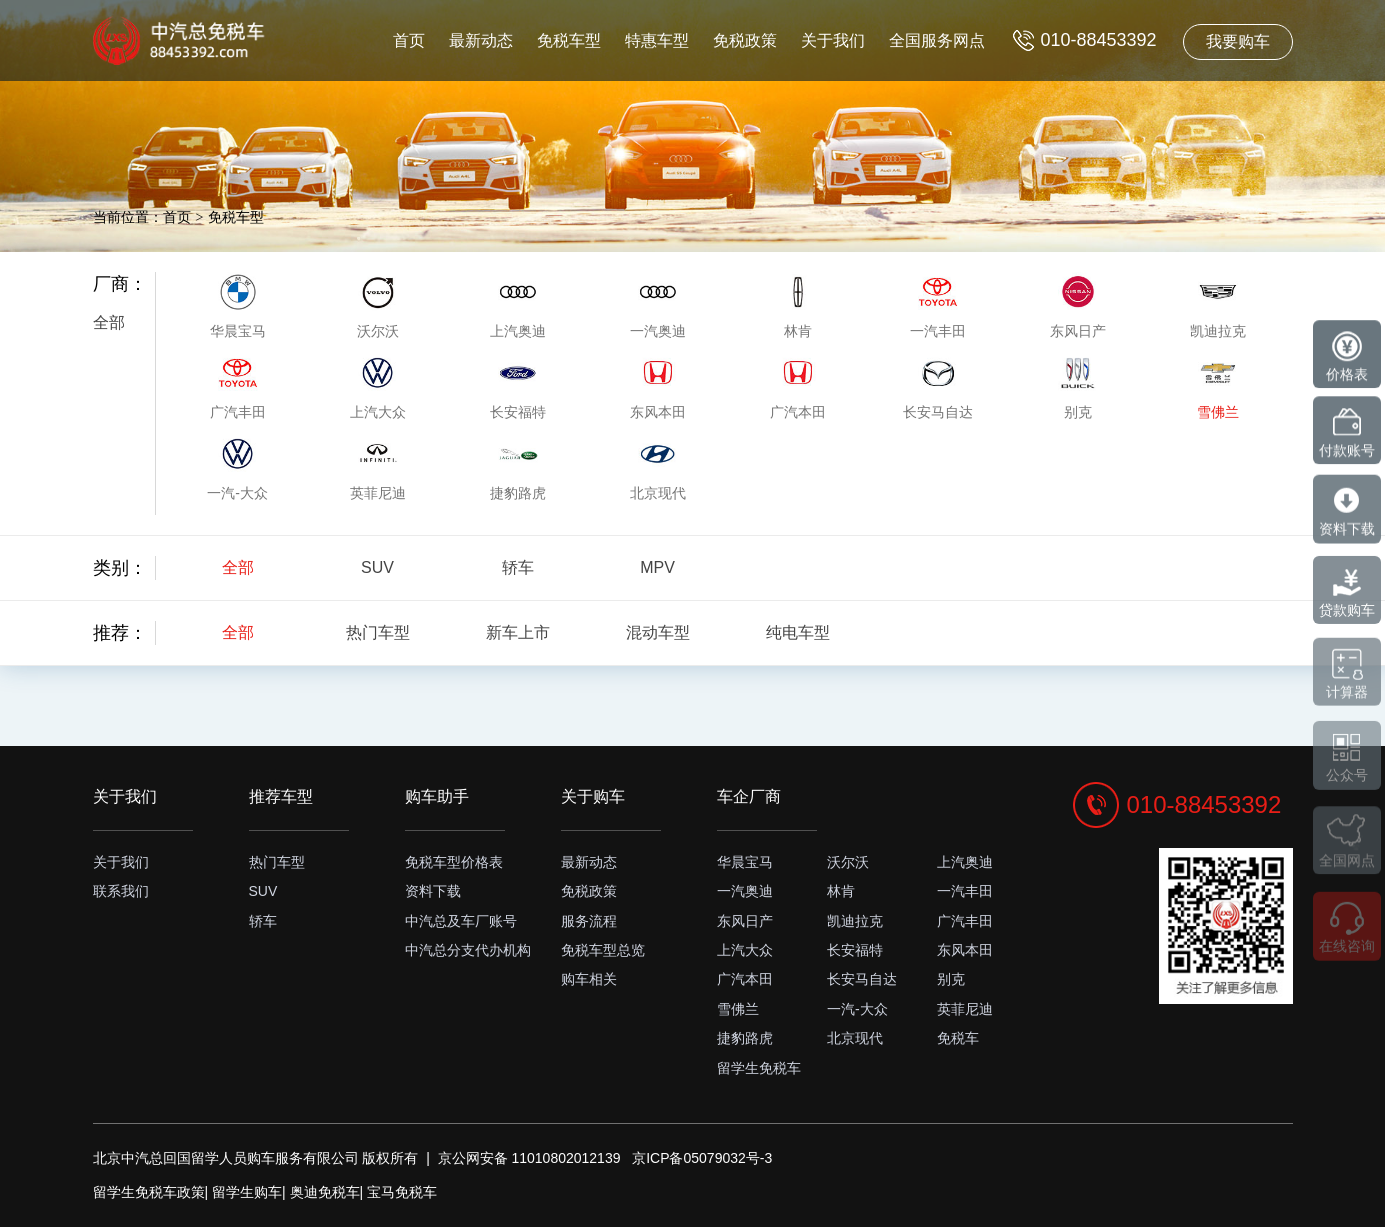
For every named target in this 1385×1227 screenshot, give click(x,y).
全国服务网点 (937, 40)
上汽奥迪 (965, 862)
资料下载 (433, 891)
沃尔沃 (848, 862)
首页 (409, 40)
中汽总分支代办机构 (468, 950)
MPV (657, 567)
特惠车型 (657, 40)
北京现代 (855, 1038)
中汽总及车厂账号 (461, 921)
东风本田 (965, 950)
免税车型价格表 (454, 862)
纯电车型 (798, 632)
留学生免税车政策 (149, 1192)
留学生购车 (247, 1192)
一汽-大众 (857, 1009)
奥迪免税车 (325, 1192)
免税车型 (569, 40)
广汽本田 (745, 979)
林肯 (841, 891)
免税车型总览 (603, 950)
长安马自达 (862, 979)
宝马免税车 (402, 1192)
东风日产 (745, 921)
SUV (377, 567)
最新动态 (481, 40)
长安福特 (855, 950)
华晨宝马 (745, 862)
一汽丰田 (965, 891)
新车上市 (518, 632)
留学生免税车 (759, 1068)
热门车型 (378, 632)
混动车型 (658, 632)
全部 (109, 322)
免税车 (958, 1038)
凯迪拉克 (855, 921)
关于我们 (833, 40)
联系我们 (121, 891)
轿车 (518, 567)
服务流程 (589, 921)
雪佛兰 (738, 1009)
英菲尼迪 (965, 1009)
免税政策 (745, 40)
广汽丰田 (965, 921)
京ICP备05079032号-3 (702, 1158)
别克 (951, 979)
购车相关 (589, 979)
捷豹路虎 (745, 1038)
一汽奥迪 (745, 891)
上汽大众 (745, 950)
